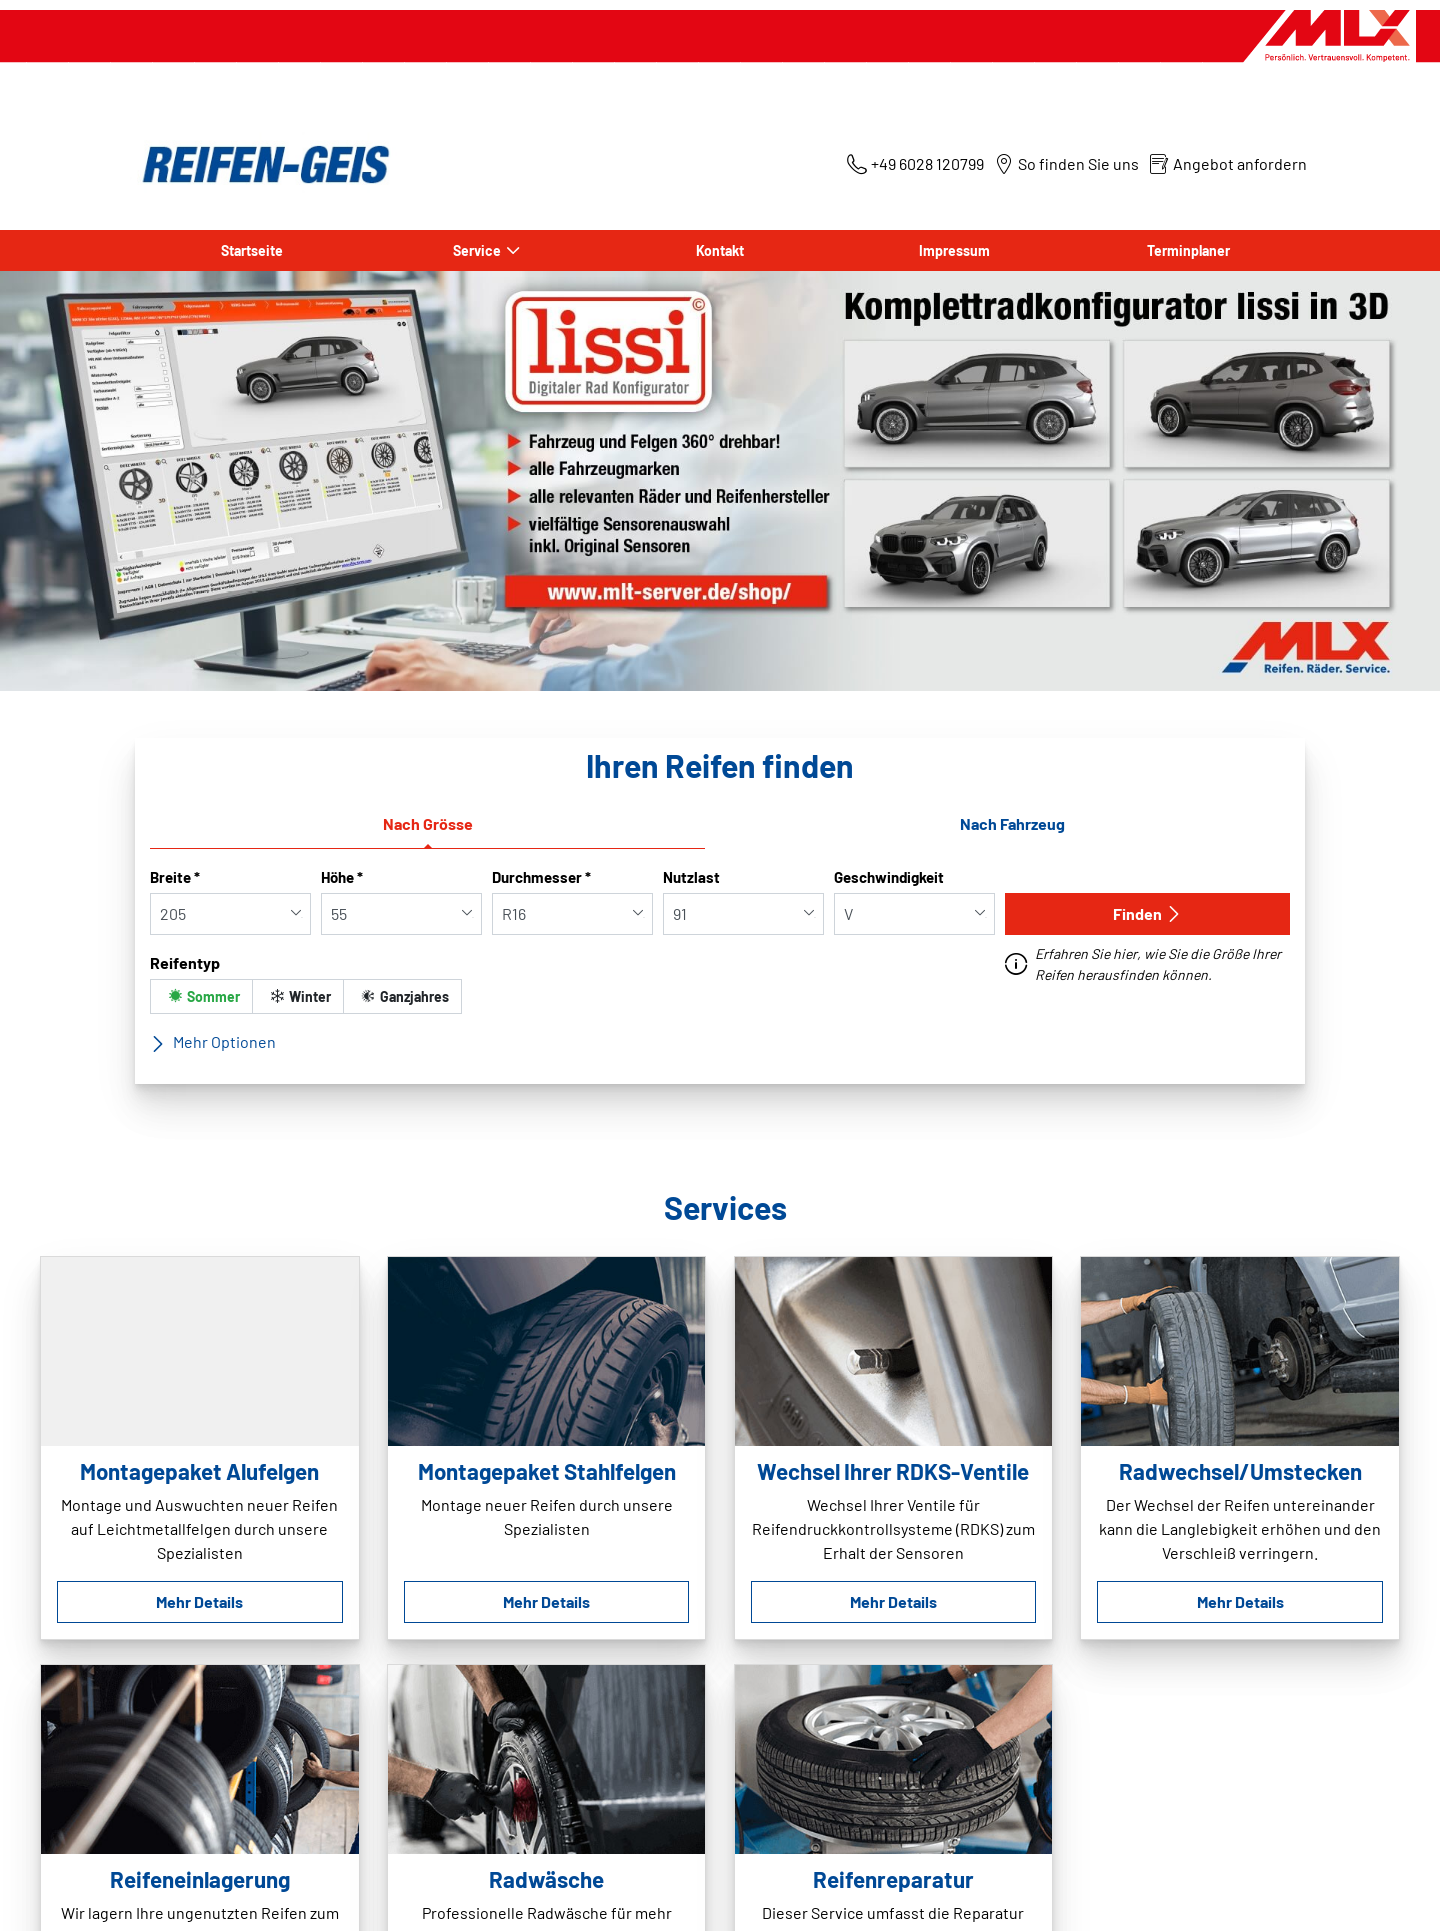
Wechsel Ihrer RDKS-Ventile (893, 1471)
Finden (1147, 913)
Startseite (252, 250)
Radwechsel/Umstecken (1240, 1471)
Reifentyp (185, 962)
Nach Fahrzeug (1012, 823)
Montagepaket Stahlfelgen (547, 1471)
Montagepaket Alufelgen (199, 1471)
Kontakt (720, 250)
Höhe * (342, 877)
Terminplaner (1188, 250)
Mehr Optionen (213, 1042)
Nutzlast (691, 877)
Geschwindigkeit (889, 877)
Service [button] (477, 250)
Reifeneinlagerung (200, 1879)
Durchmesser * (541, 877)
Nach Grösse (428, 823)
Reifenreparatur (893, 1879)
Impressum (954, 250)
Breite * (175, 877)
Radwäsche (546, 1879)
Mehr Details (199, 1601)
